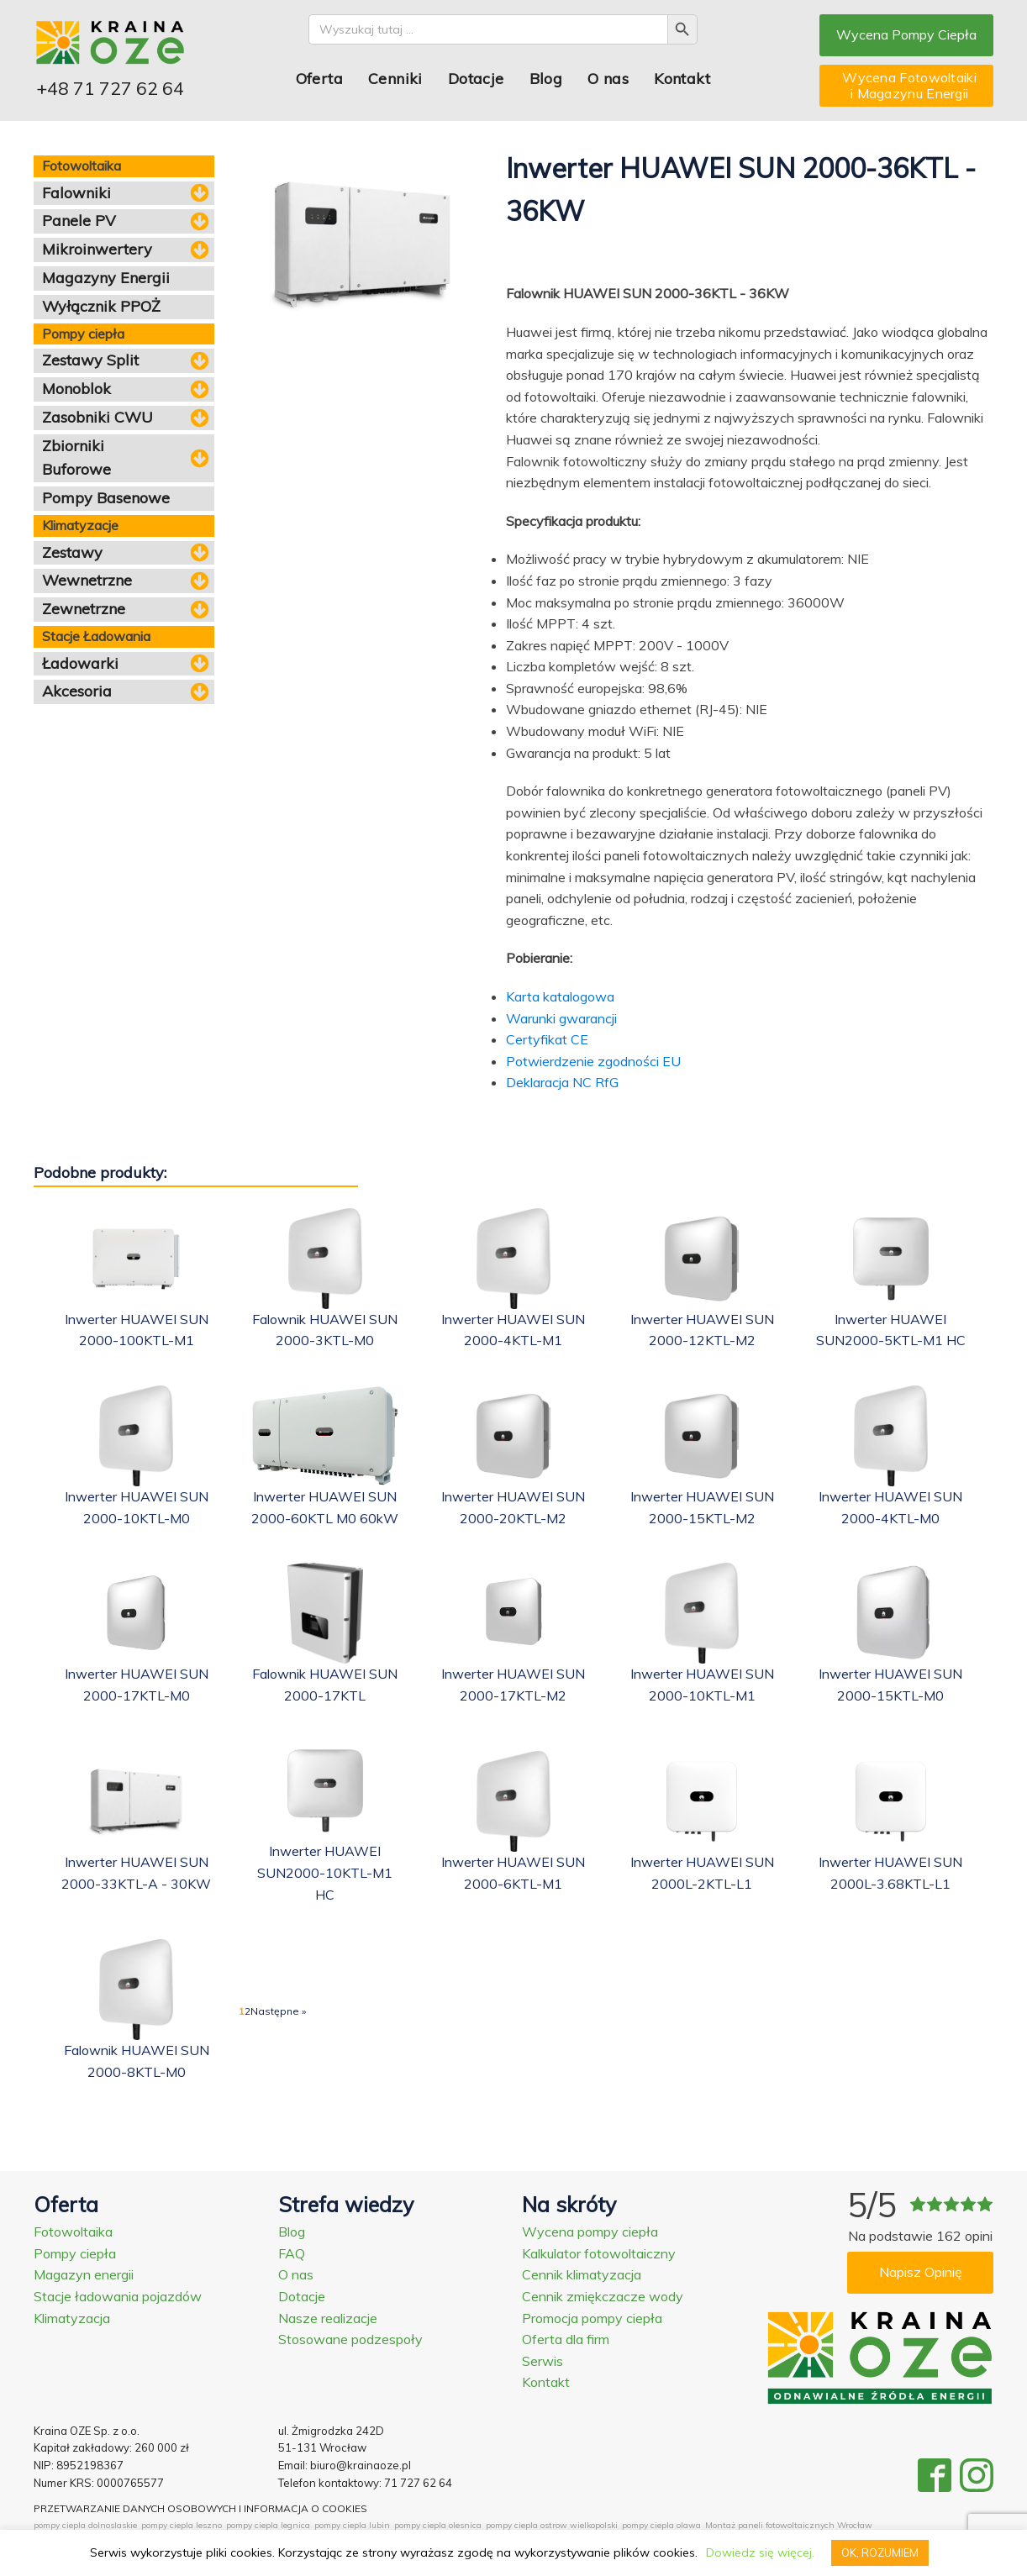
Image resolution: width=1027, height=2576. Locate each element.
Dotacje (476, 78)
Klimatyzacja (72, 2318)
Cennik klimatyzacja (581, 2274)
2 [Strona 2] (247, 2011)
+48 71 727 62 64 (110, 88)
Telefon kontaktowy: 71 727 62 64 (365, 2482)
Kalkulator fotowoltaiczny (599, 2253)
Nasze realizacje (327, 2318)
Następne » (278, 2011)
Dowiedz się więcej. (760, 2552)
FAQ (291, 2253)
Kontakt (682, 78)
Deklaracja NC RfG (562, 1082)
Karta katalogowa (560, 996)
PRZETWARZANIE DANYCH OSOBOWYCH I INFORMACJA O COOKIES (200, 2508)
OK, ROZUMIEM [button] (880, 2552)
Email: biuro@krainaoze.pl (344, 2465)
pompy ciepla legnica (268, 2525)
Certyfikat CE (547, 1039)
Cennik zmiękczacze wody (602, 2296)
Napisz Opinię (920, 2271)
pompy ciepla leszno (181, 2525)
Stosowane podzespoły (350, 2339)
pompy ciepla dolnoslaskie (85, 2525)
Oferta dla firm (565, 2339)
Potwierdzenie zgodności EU (593, 1061)
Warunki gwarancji (561, 1018)
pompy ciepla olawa (661, 2525)
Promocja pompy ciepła (592, 2318)
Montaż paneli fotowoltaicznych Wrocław (788, 2525)
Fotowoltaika (73, 2231)
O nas (608, 78)
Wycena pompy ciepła (590, 2231)
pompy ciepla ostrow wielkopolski (552, 2525)
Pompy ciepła (75, 2253)
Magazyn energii (84, 2274)
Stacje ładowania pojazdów (118, 2296)
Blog (546, 78)
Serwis (542, 2361)
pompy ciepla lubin (352, 2525)
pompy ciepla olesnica (438, 2525)
